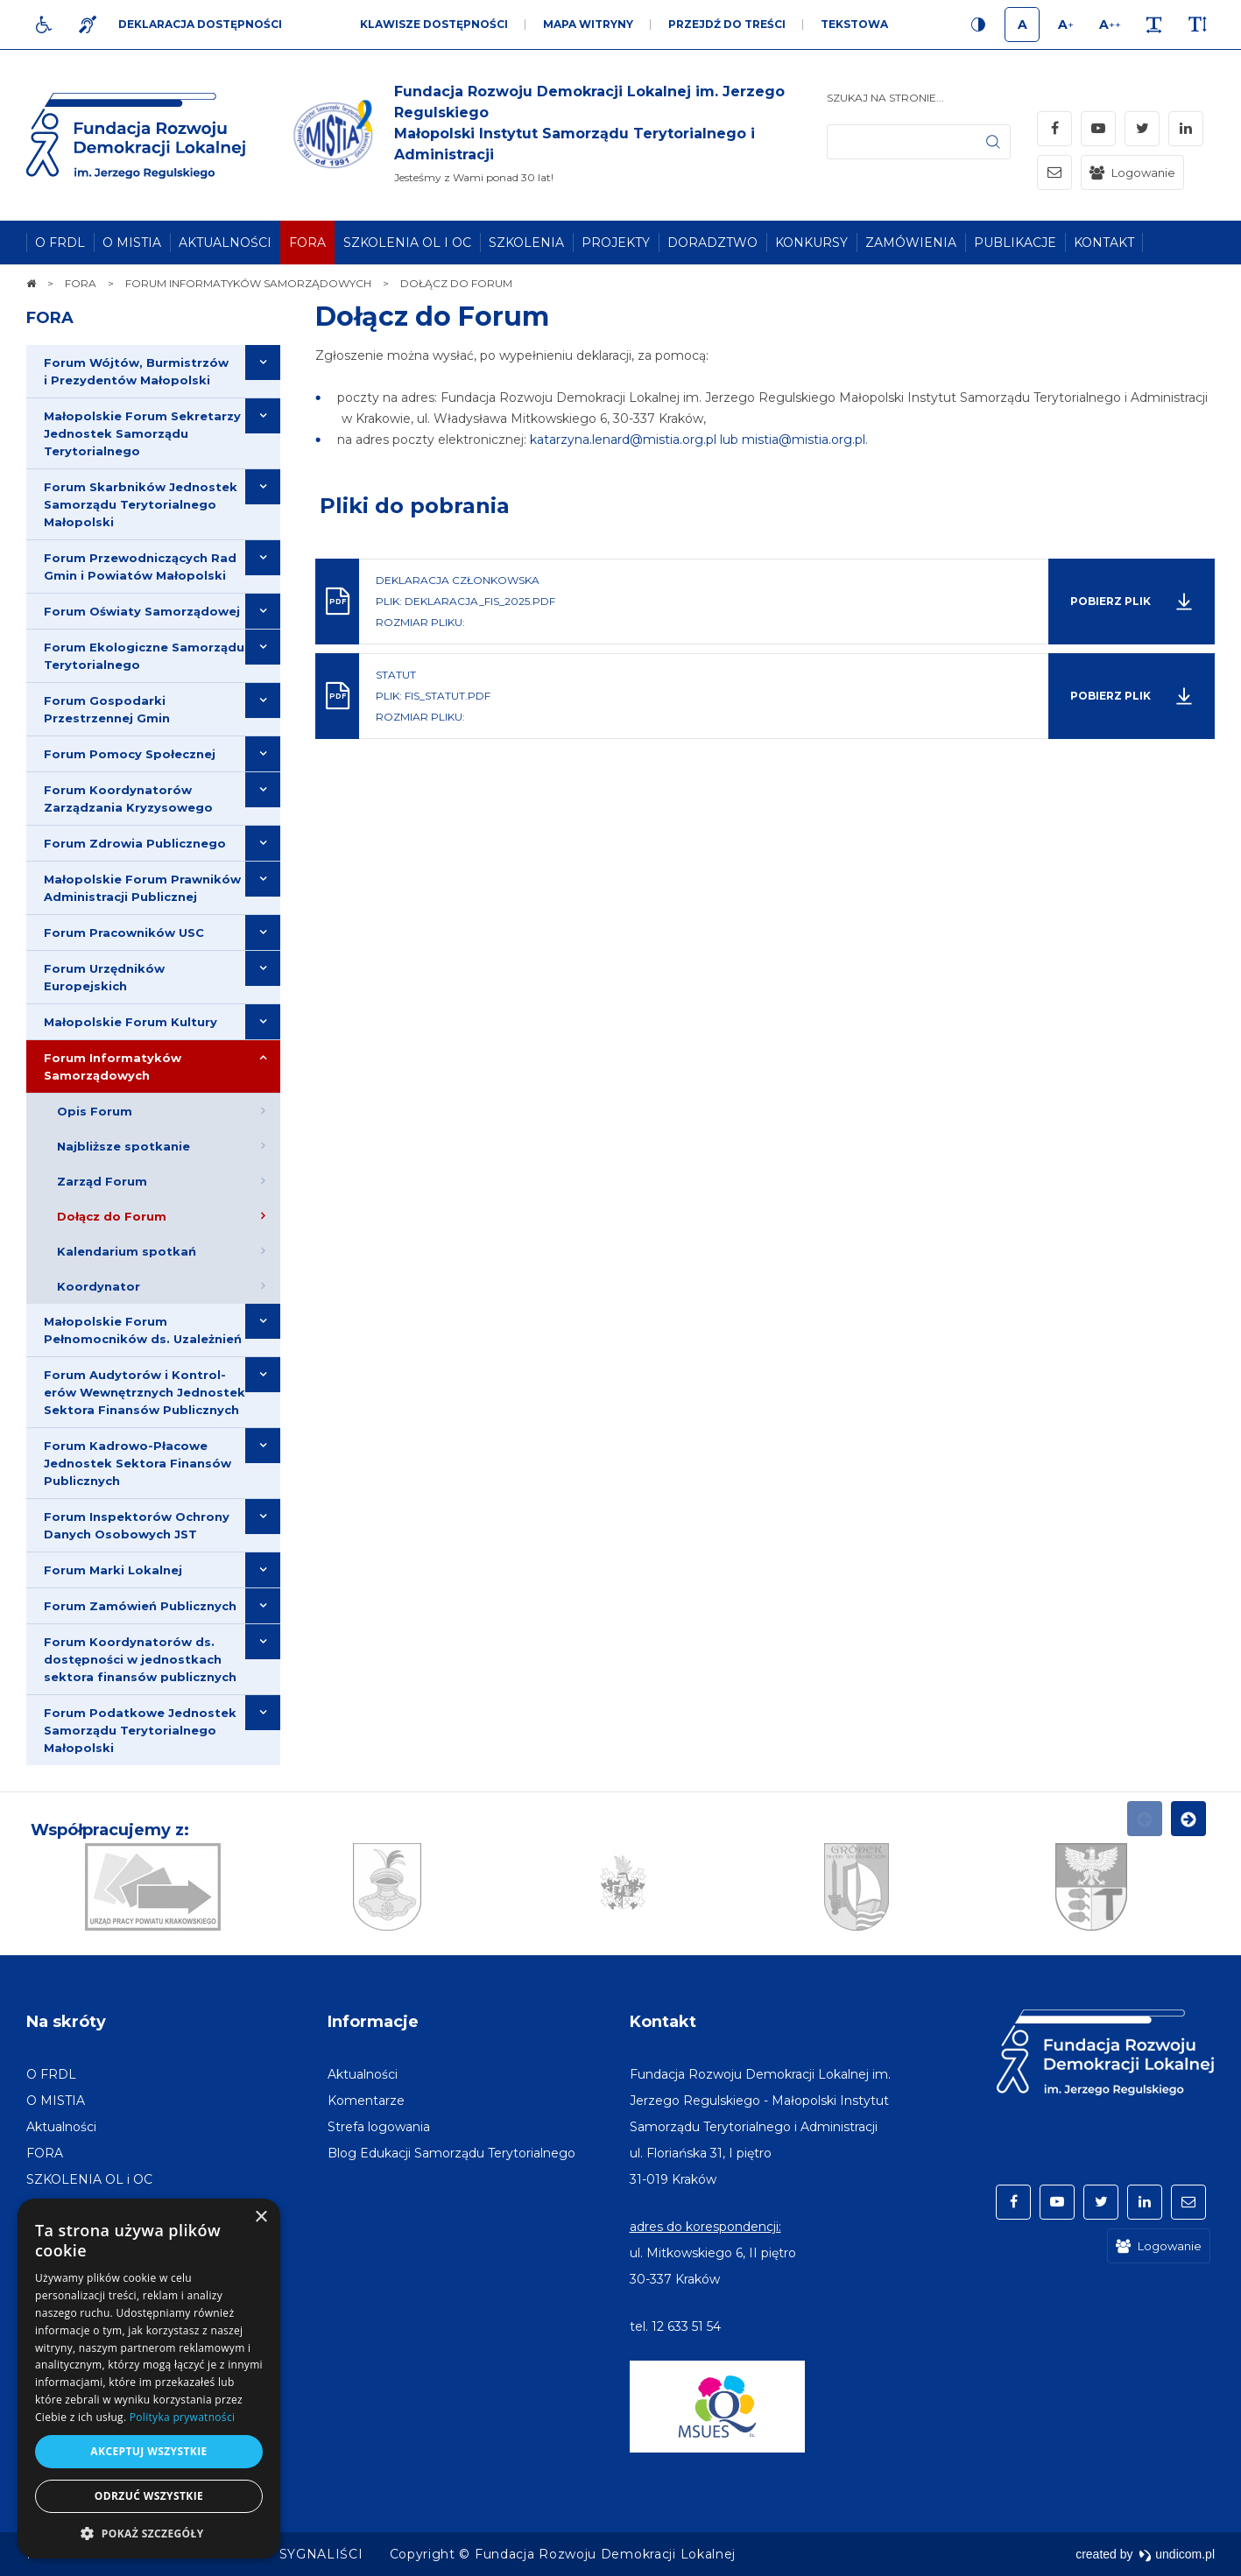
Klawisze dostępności (434, 24)
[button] (149, 2532)
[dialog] (149, 2378)
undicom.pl (1177, 2554)
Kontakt (663, 2021)
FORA (50, 317)
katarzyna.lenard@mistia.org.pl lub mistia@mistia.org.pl (697, 439)
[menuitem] (60, 242)
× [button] (260, 2217)
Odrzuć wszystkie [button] (149, 2495)
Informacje (373, 2021)
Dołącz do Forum (432, 316)
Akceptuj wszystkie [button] (148, 2451)
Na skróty (66, 2021)
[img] (558, 135)
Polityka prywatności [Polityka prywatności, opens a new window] (182, 2417)
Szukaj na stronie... (885, 97)
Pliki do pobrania (415, 505)
